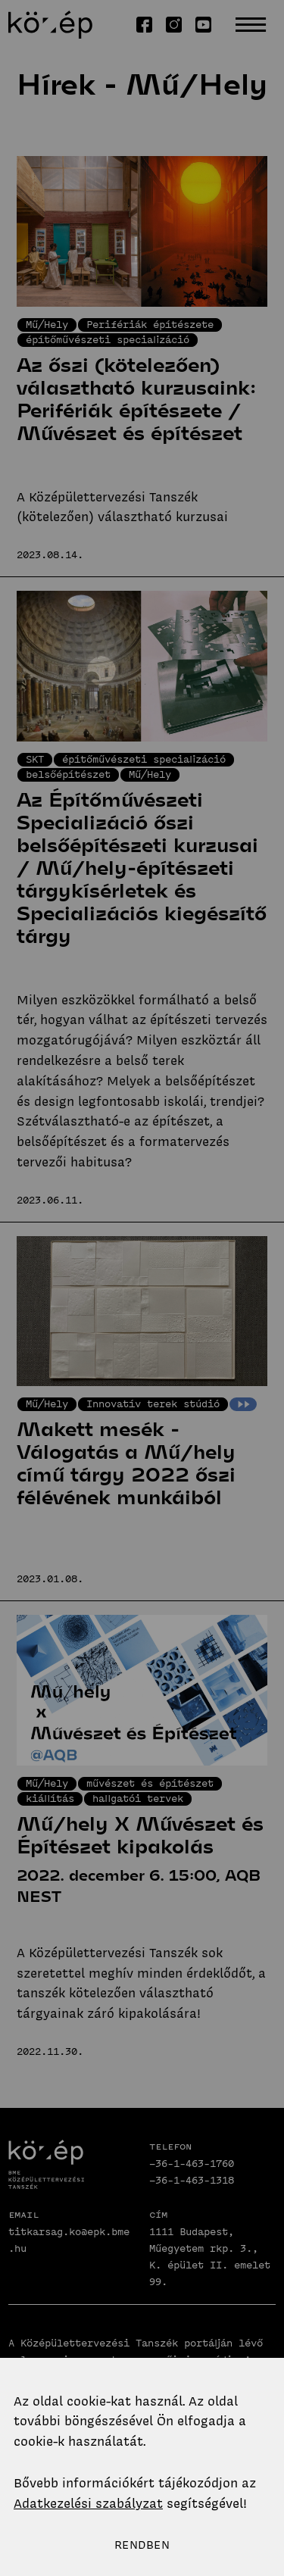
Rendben (142, 2545)
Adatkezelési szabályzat (88, 2503)
